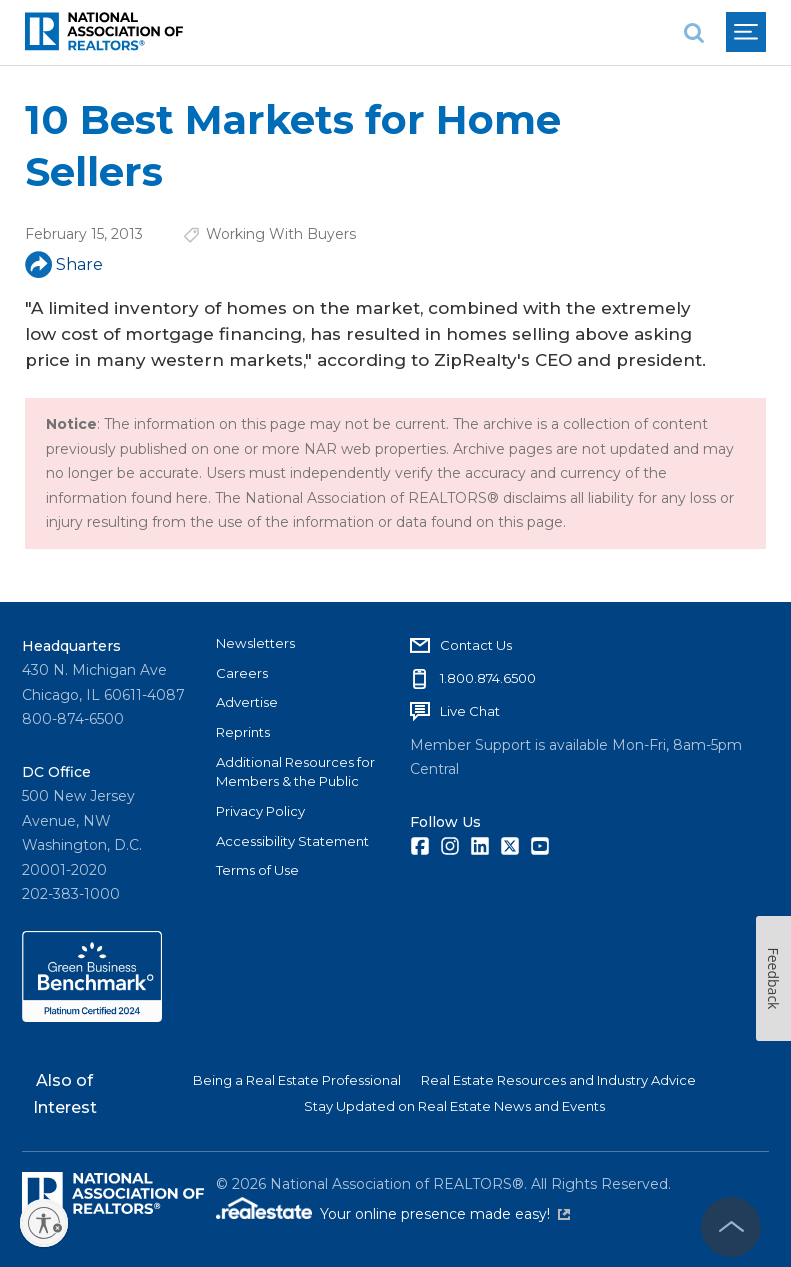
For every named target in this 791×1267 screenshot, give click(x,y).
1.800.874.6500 (488, 678)
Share (64, 264)
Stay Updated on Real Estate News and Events (454, 1106)
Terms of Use (257, 870)
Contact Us (476, 645)
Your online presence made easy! (445, 1214)
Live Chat (470, 711)
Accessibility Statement (292, 841)
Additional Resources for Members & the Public (295, 772)
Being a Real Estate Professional (297, 1080)
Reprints (243, 732)
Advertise (247, 702)
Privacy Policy (260, 811)
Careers (242, 673)
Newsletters (255, 643)
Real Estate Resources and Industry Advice (558, 1080)
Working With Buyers (281, 234)
